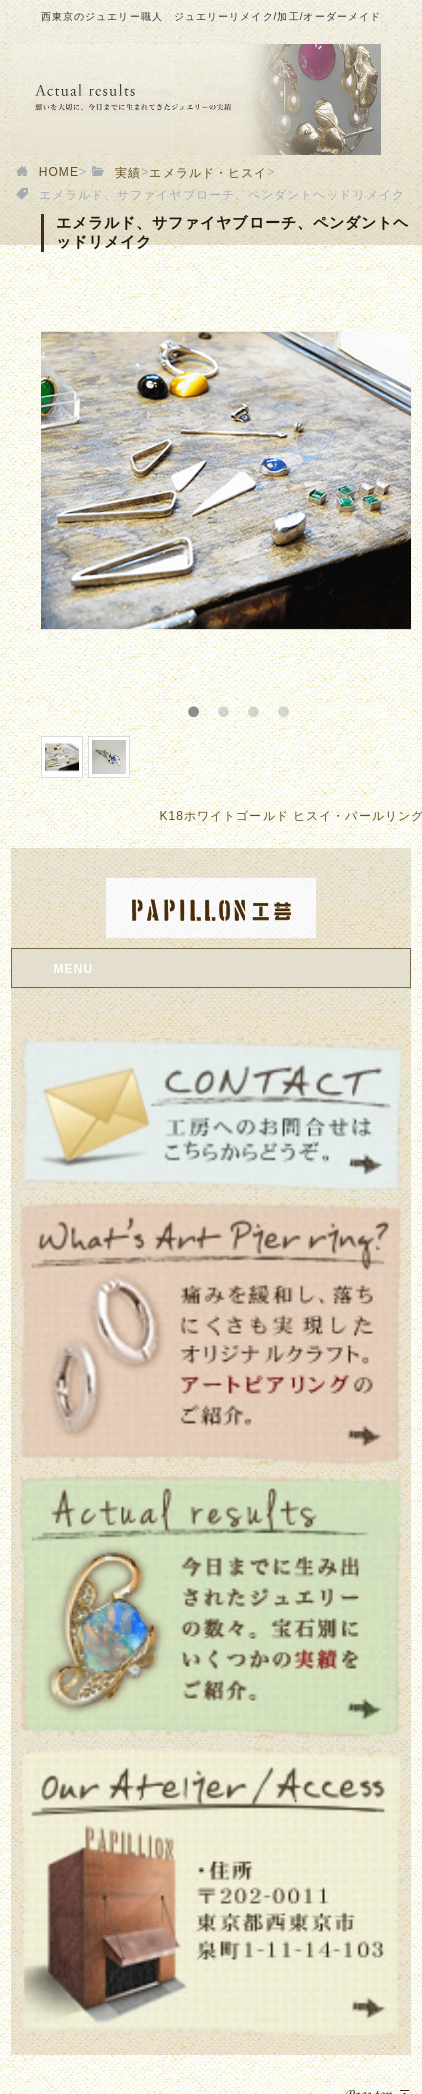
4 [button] (296, 706)
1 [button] (206, 706)
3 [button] (266, 706)
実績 (128, 173)
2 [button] (236, 706)
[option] (226, 480)
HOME (59, 172)
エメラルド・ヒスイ (208, 173)
